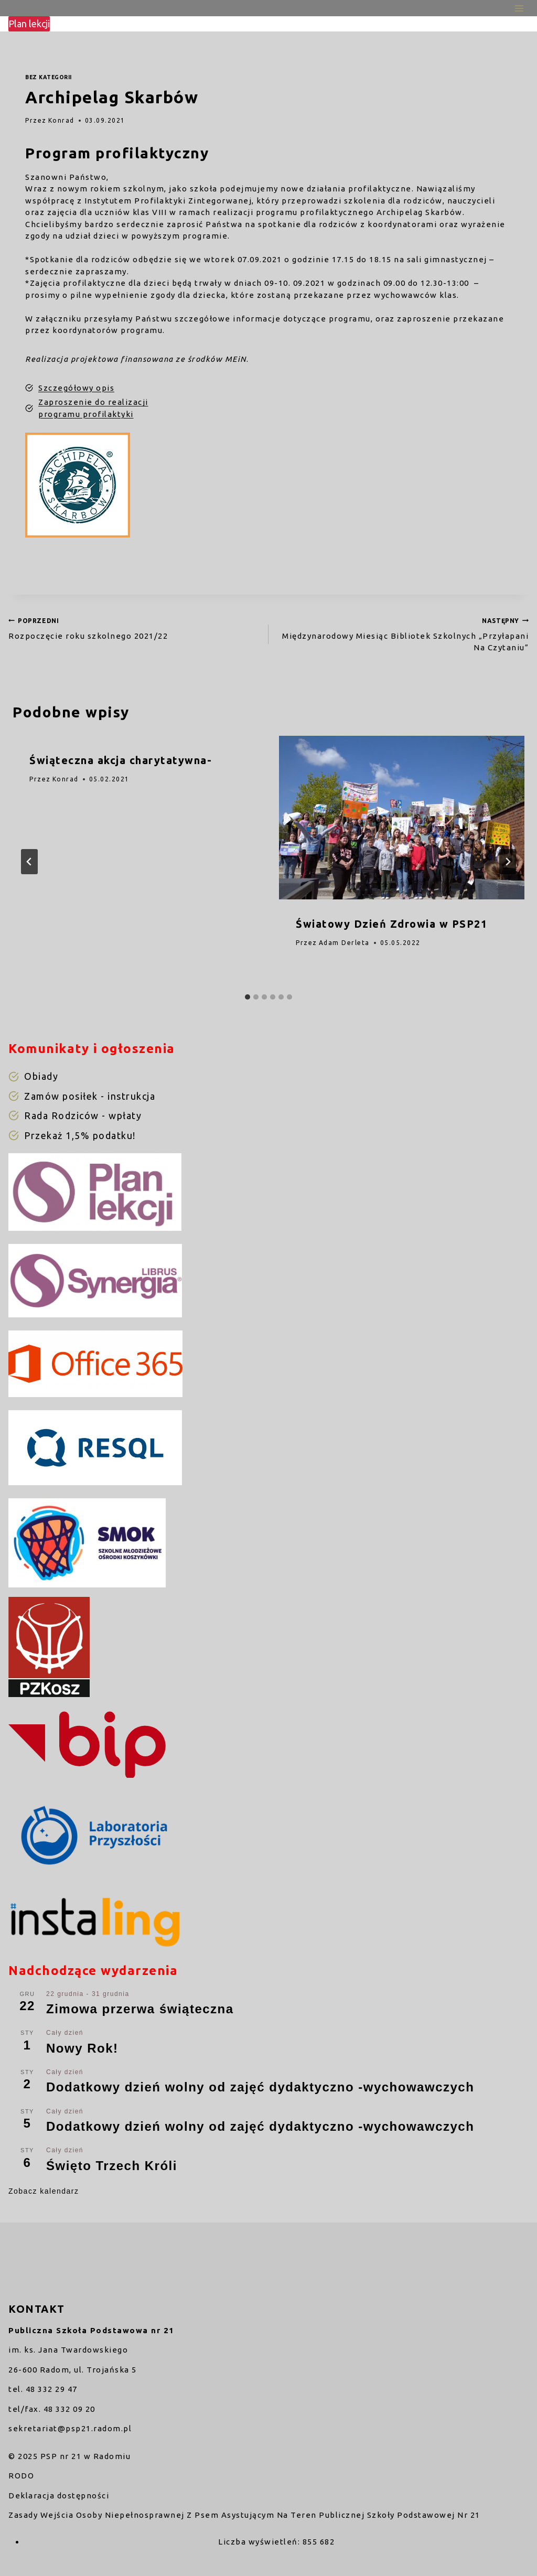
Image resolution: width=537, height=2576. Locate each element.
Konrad (61, 120)
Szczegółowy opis (76, 387)
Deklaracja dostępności (58, 2495)
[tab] (247, 997)
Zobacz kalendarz (43, 2191)
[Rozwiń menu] (519, 8)
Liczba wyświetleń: (260, 2541)
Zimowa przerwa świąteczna (140, 2009)
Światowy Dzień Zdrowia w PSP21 (391, 924)
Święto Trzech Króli (111, 2166)
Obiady (41, 1076)
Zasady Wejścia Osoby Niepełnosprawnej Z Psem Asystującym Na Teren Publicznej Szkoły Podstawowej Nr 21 (244, 2514)
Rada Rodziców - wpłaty (83, 1115)
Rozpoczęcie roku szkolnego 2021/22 (134, 627)
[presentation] (401, 817)
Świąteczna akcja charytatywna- (120, 760)
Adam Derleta (344, 942)
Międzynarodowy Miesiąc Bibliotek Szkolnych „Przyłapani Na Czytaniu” (402, 633)
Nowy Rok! (82, 2048)
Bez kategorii (48, 77)
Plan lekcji (29, 23)
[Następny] (507, 861)
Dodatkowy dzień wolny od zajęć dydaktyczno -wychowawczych (260, 2087)
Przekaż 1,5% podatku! (80, 1135)
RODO (21, 2475)
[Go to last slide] (29, 861)
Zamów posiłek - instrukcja (89, 1096)
